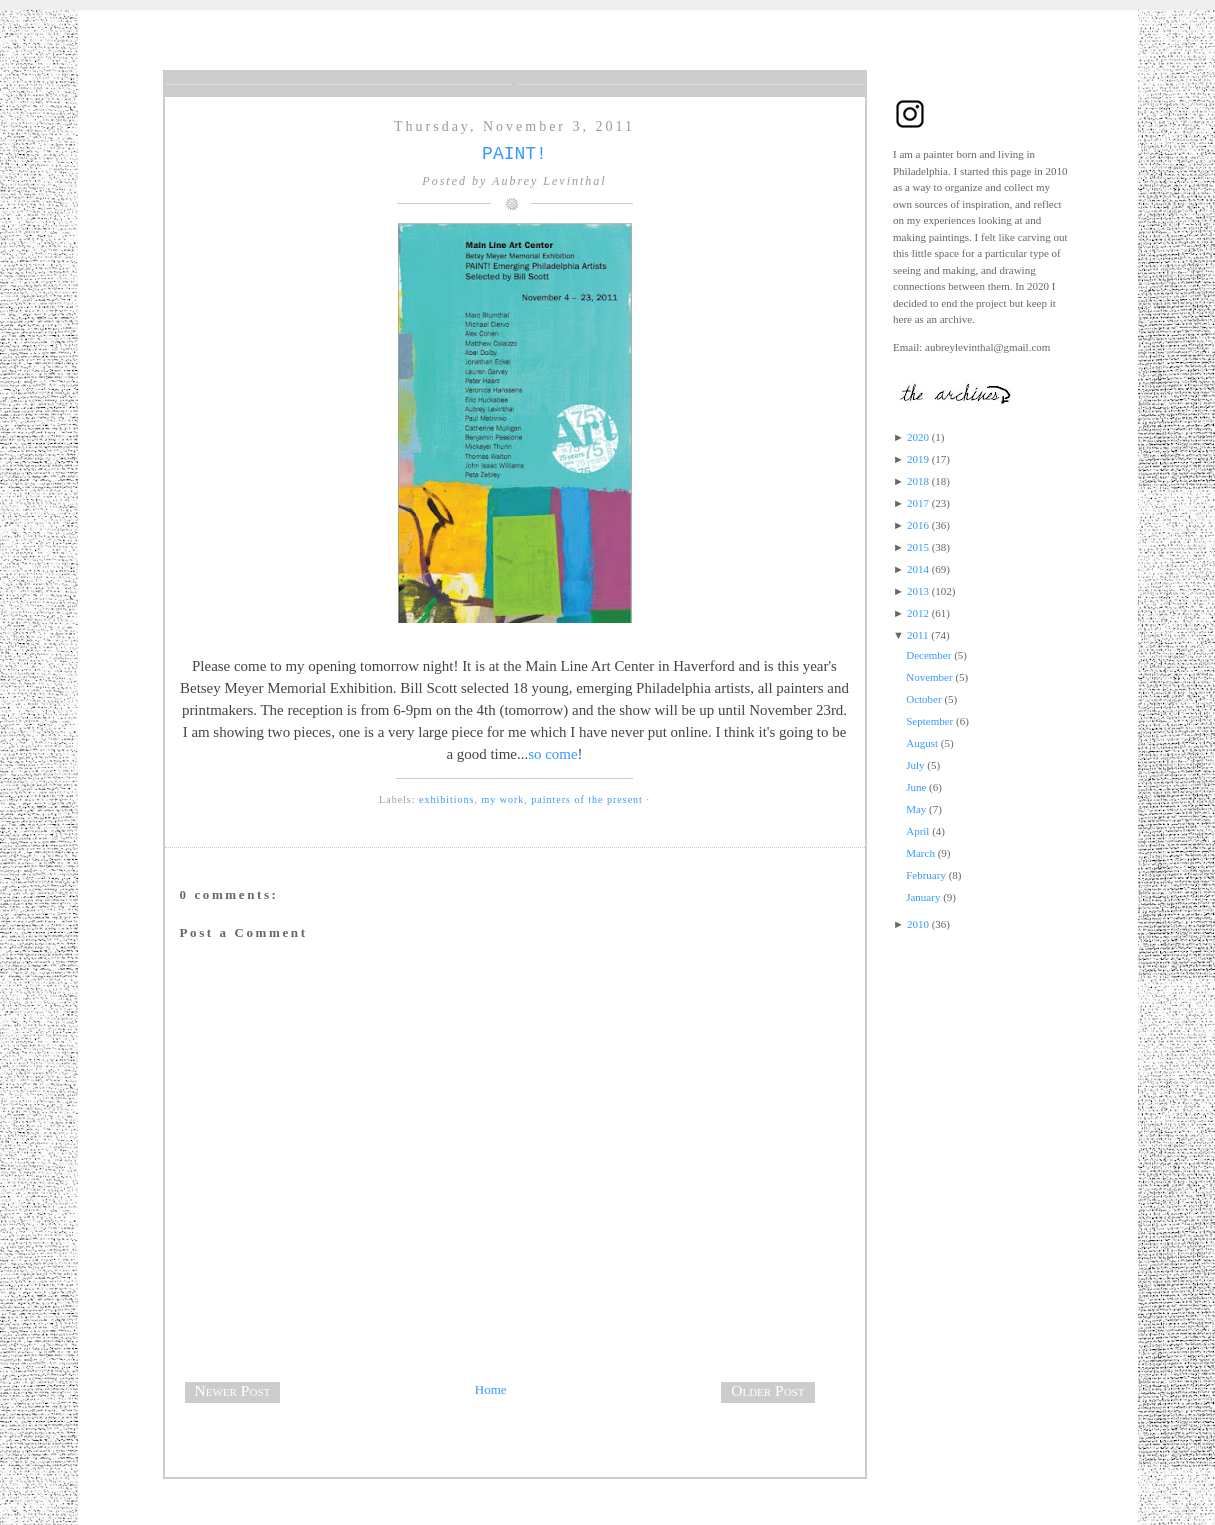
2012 (918, 613)
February (926, 875)
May (916, 809)
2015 (918, 547)
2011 (918, 635)
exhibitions (446, 799)
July (915, 765)
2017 (918, 503)
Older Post (767, 1390)
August (922, 743)
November (929, 677)
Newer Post (233, 1390)
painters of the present (587, 799)
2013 (918, 591)
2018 (918, 481)
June (916, 787)
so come (552, 754)
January (923, 897)
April (917, 831)
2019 (918, 459)
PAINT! (514, 154)
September (929, 721)
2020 (918, 437)
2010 (918, 924)
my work (502, 799)
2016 (918, 525)
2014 (918, 569)
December (928, 655)
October (923, 699)
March (920, 853)
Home (491, 1389)
